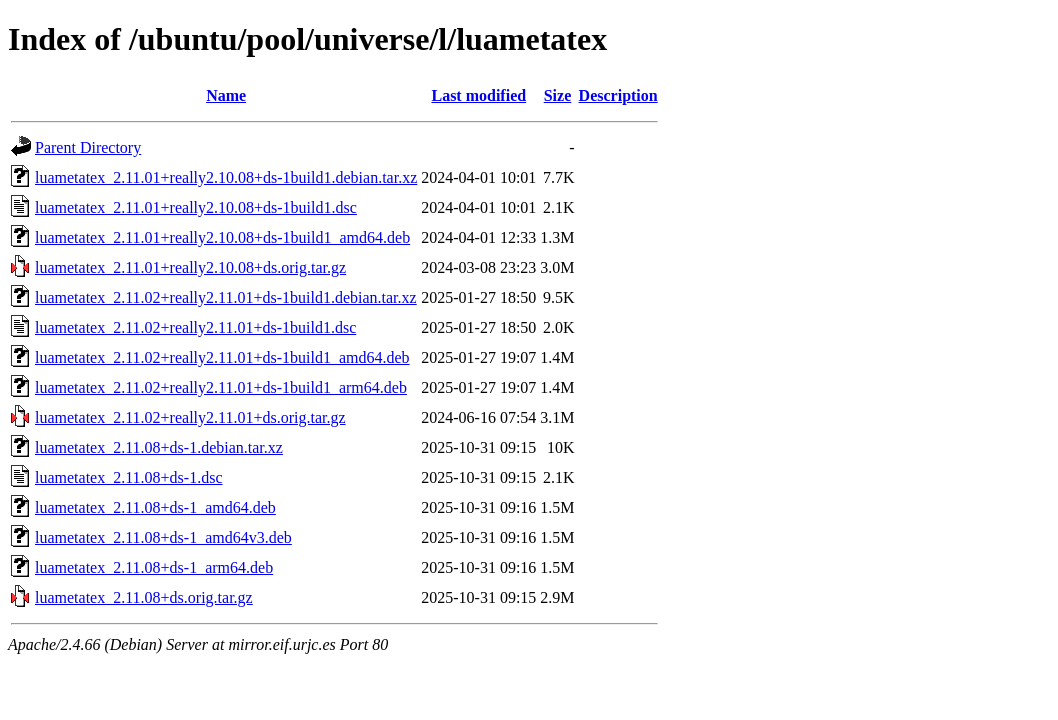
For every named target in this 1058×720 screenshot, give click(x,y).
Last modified (478, 95)
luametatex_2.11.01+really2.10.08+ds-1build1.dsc (196, 207)
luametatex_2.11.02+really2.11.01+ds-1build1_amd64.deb (222, 357)
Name (226, 95)
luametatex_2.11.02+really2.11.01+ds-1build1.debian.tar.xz (226, 297)
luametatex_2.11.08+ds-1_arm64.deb (154, 567)
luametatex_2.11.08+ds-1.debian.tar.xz (159, 447)
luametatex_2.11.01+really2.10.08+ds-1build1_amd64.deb (222, 237)
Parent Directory (88, 147)
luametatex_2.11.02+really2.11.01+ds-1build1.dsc (195, 327)
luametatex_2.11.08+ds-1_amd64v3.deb (163, 537)
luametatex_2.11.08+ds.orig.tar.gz (144, 597)
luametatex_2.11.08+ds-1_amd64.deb (155, 507)
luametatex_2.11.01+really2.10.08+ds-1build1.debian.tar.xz (226, 177)
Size (558, 95)
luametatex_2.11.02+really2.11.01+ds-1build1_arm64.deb (221, 387)
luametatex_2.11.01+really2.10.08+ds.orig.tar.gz (190, 267)
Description (618, 95)
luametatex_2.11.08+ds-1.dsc (129, 477)
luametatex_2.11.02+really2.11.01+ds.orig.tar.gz (190, 417)
